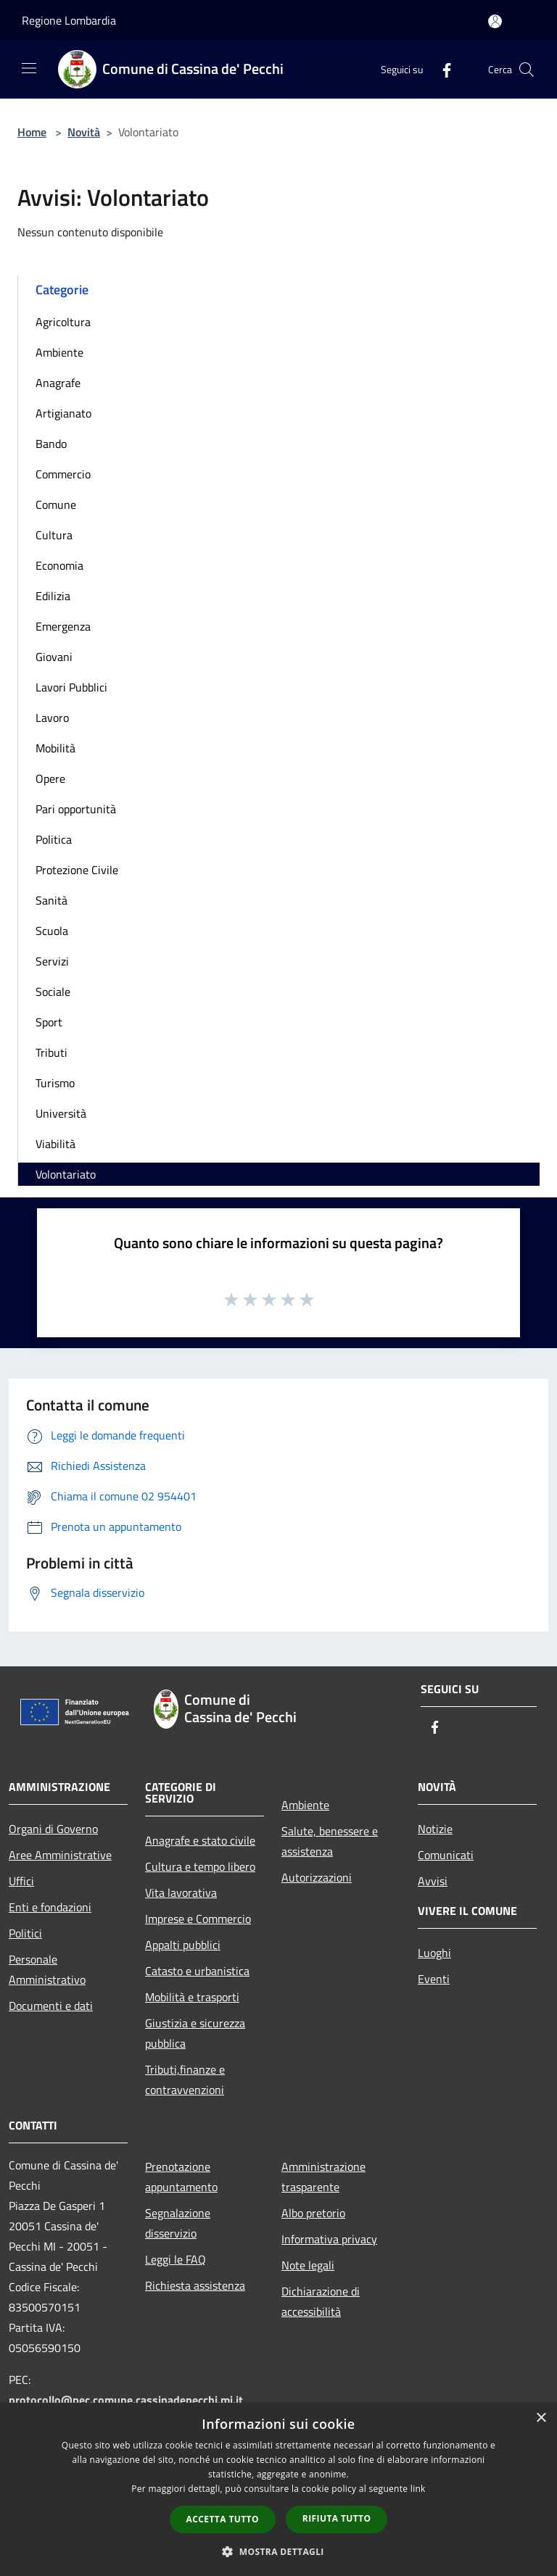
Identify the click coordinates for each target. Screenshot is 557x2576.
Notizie (435, 1828)
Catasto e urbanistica (197, 1970)
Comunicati (446, 1855)
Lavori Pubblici (71, 687)
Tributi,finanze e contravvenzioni (185, 2079)
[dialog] (278, 2489)
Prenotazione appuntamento (181, 2176)
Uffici (21, 1881)
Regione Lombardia (69, 20)
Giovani (54, 656)
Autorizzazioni (316, 1877)
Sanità (51, 900)
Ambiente (59, 352)
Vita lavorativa (181, 1892)
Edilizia (53, 595)
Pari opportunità (76, 809)
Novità (83, 132)
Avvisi (432, 1881)
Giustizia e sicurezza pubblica (195, 2033)
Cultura (54, 535)
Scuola (52, 930)
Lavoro (52, 717)
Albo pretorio (313, 2213)
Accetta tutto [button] (222, 2519)
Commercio (63, 474)
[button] (278, 2551)
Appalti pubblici (182, 1944)
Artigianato (63, 413)
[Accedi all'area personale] (495, 21)
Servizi (52, 961)
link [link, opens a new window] (418, 2488)
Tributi (51, 1052)
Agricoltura (63, 322)
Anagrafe (58, 382)
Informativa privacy (329, 2239)
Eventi (434, 1978)
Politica (54, 839)
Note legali (307, 2265)
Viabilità (55, 1143)
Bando (51, 443)
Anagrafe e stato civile (200, 1840)
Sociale (53, 991)
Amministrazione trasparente (323, 2176)
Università (61, 1113)
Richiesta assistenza (195, 2285)
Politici (25, 1933)
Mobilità (55, 748)
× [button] (540, 2418)
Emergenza (63, 626)
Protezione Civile (77, 869)
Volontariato (66, 1174)
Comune (56, 504)
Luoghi (434, 1952)
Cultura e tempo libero (200, 1866)
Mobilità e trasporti (192, 1997)
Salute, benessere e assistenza (329, 1841)
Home (31, 132)
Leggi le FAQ (175, 2259)
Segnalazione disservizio (177, 2223)
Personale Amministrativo (47, 1969)
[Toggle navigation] (29, 68)
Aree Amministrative (60, 1855)
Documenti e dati (51, 2005)
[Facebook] (440, 69)
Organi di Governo (53, 1828)
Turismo (55, 1083)
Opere (50, 778)
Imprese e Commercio (198, 1918)
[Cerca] (526, 69)
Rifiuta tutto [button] (336, 2518)
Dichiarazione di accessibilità (320, 2301)
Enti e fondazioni (50, 1907)
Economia (59, 565)
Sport (49, 1022)
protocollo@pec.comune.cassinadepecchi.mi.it (126, 2400)
